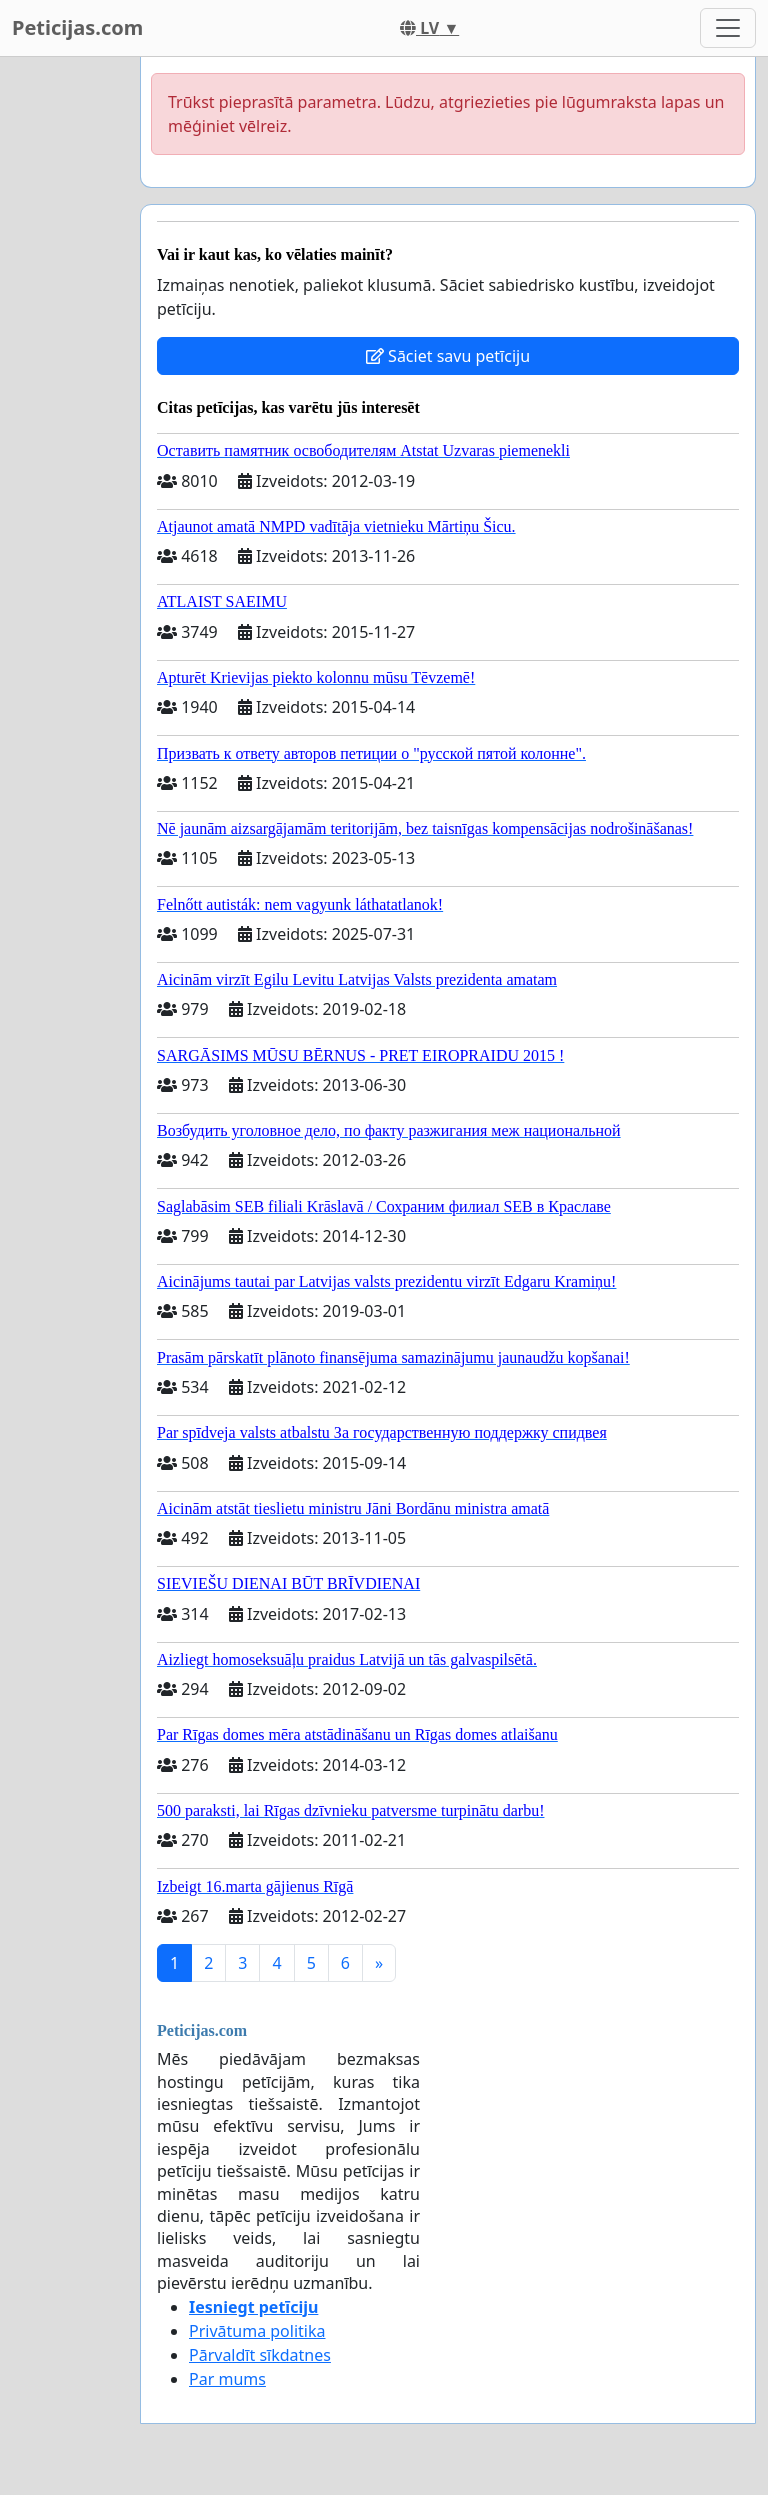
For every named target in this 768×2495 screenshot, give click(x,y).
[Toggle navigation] (728, 28)
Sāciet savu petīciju (448, 356)
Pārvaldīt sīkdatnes (260, 2355)
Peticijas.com (77, 27)
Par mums (227, 2379)
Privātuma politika (257, 2331)
